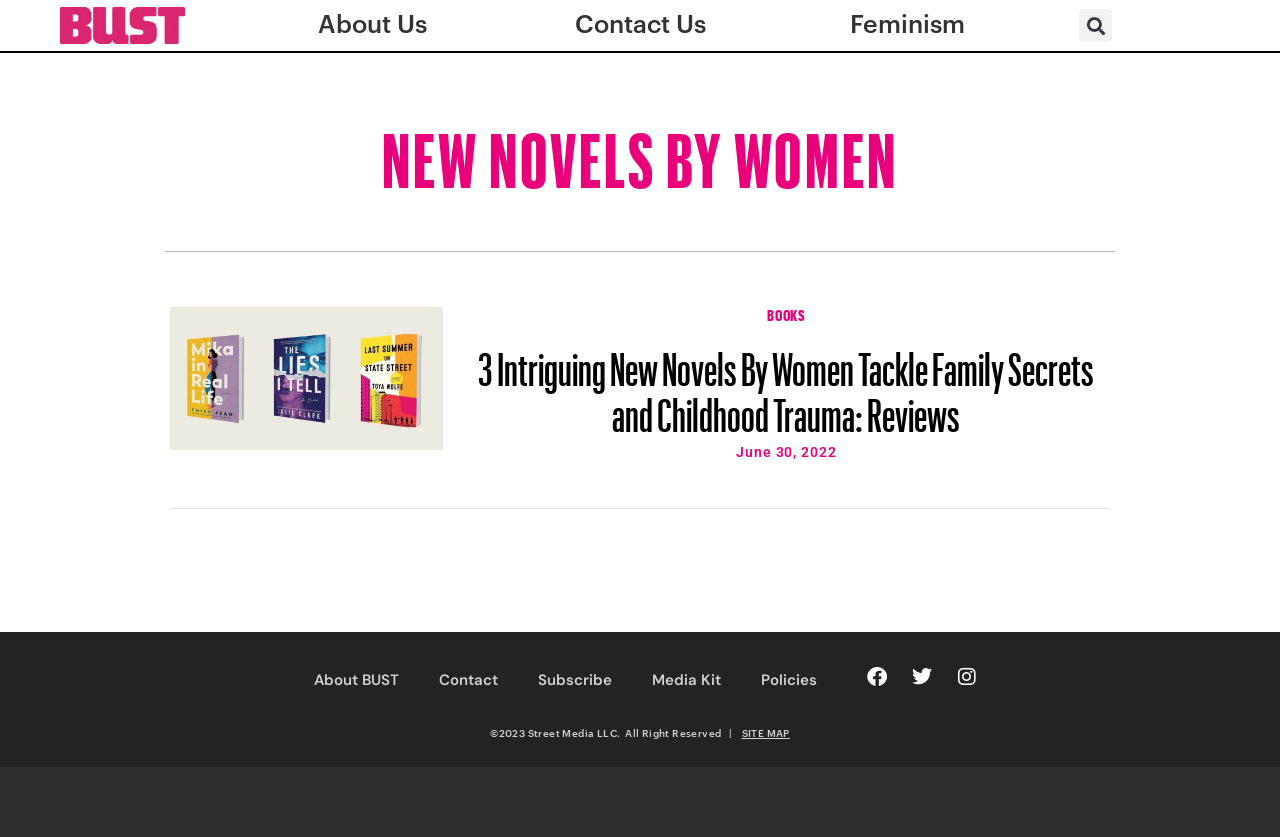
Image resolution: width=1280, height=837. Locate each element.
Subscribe (575, 680)
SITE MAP (766, 733)
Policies (789, 680)
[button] (1095, 25)
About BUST (356, 680)
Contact (468, 680)
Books (786, 313)
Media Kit (686, 680)
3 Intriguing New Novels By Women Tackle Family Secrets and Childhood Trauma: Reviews (786, 383)
